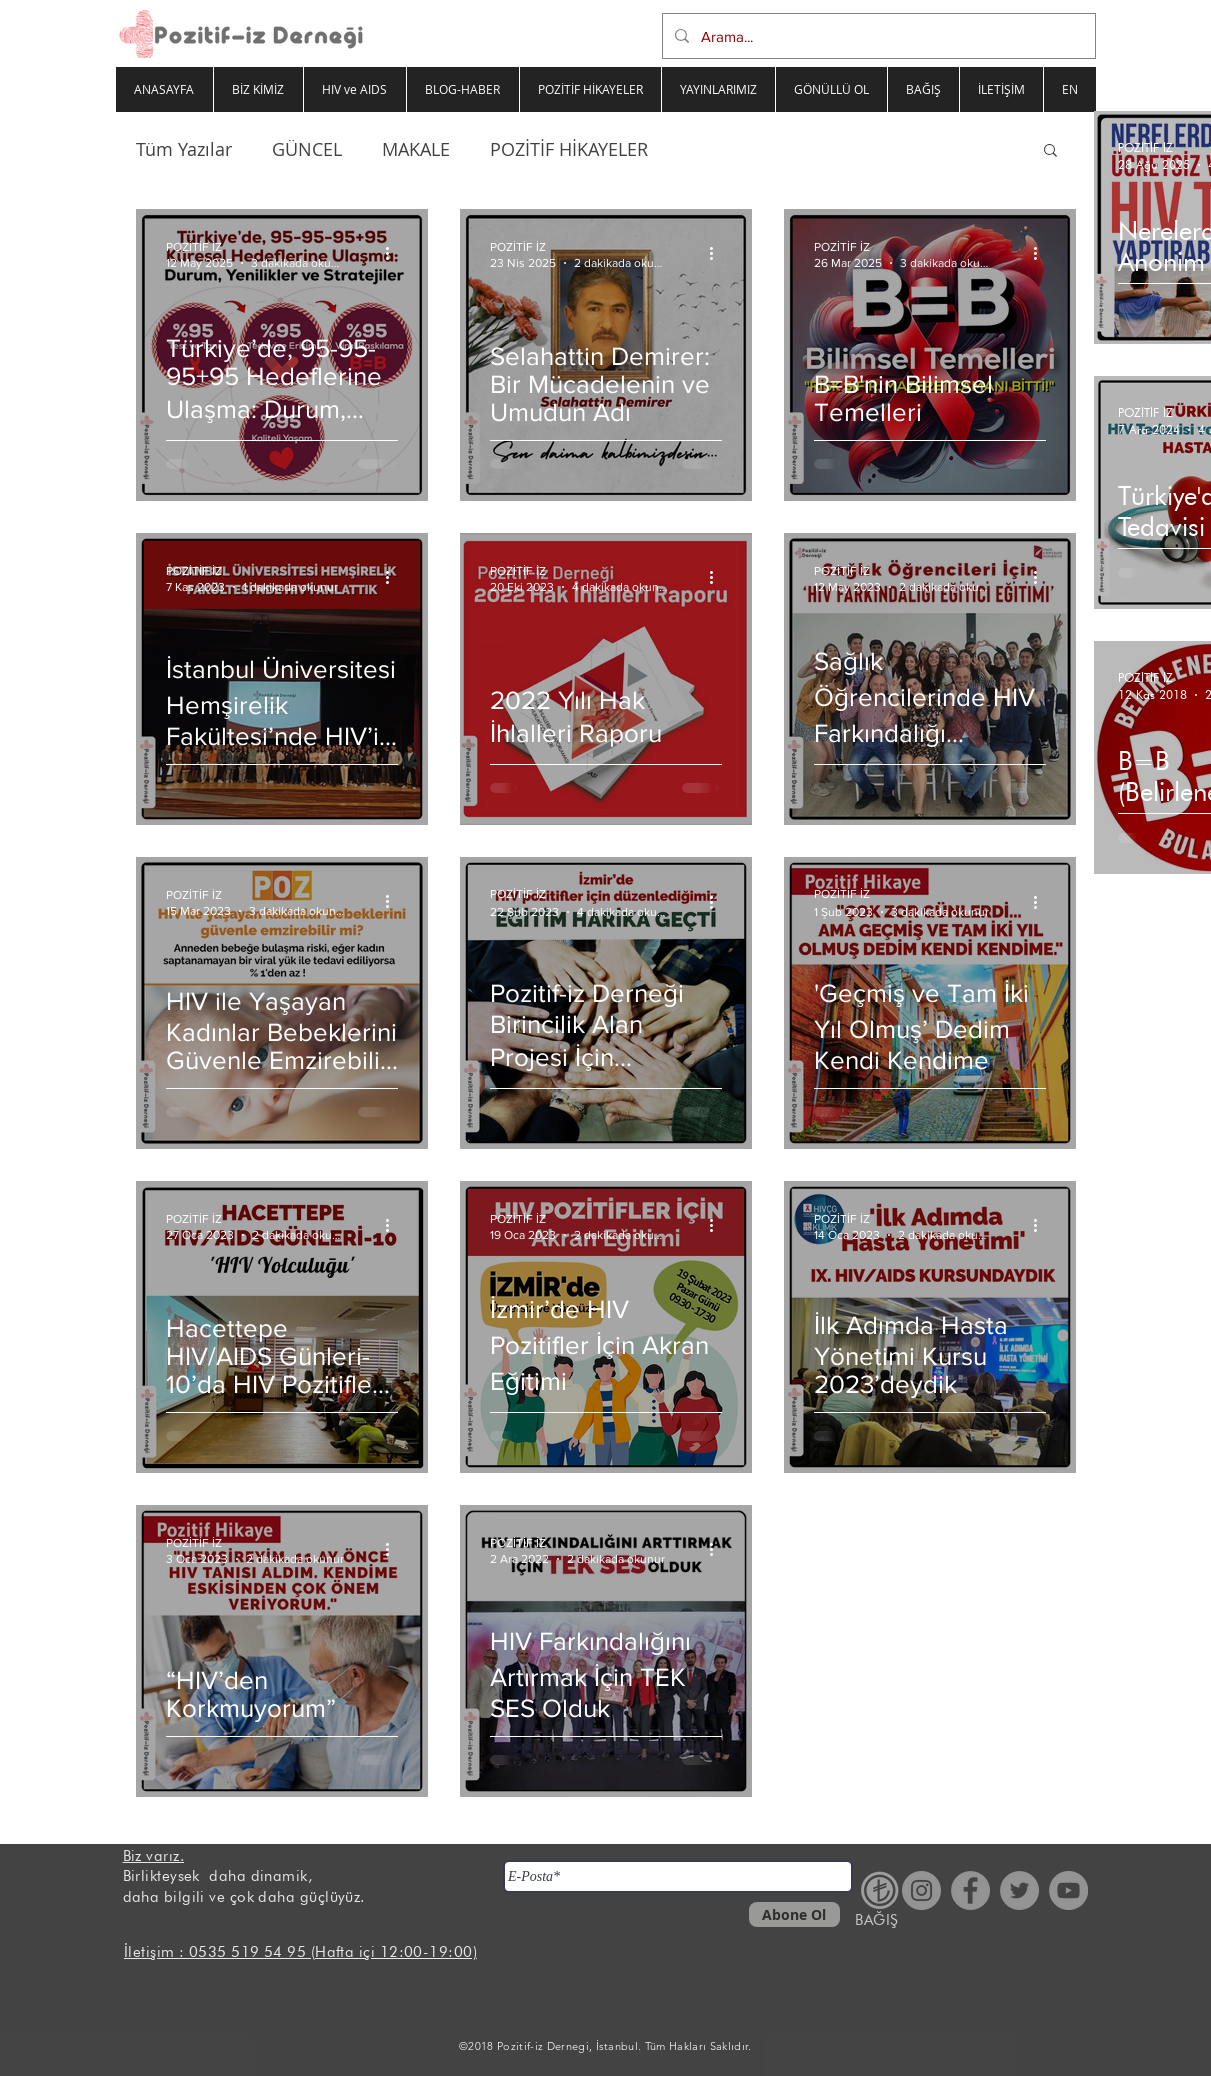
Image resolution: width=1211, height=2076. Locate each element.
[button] (1050, 151)
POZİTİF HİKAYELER (569, 149)
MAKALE (416, 149)
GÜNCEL (307, 149)
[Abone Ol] (794, 1914)
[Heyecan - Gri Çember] (1019, 1890)
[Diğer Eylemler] (395, 253)
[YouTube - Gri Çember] (1068, 1890)
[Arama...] (877, 36)
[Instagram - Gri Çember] (921, 1890)
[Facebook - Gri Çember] (970, 1890)
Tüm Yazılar (184, 149)
